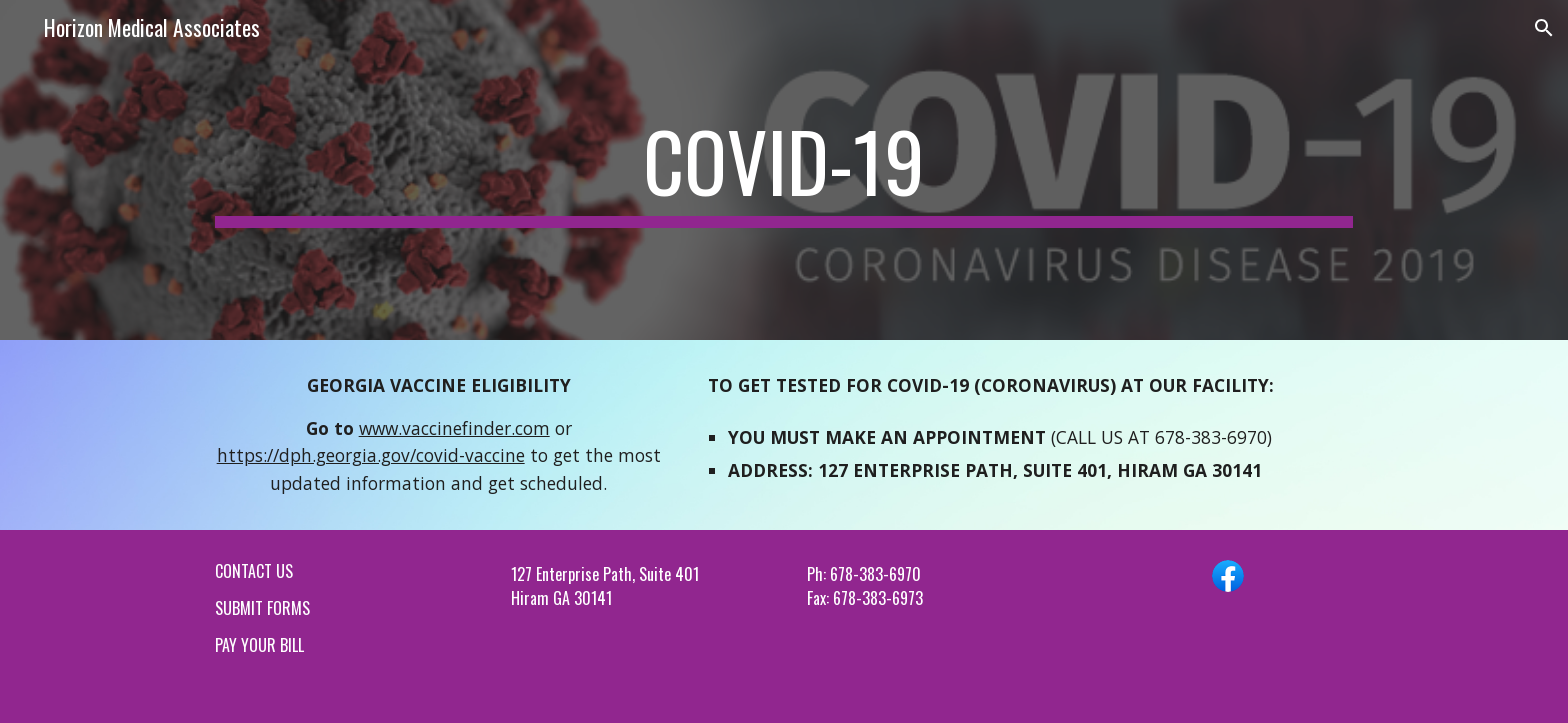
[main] (784, 170)
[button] (1544, 28)
